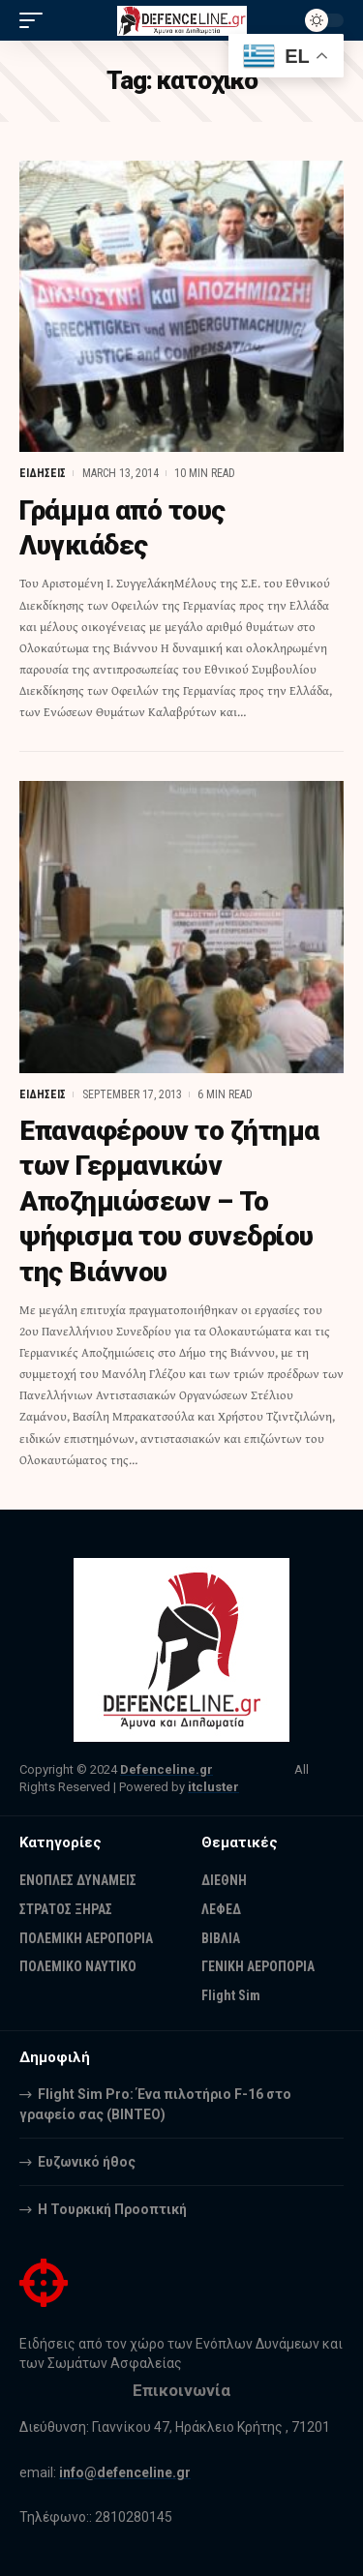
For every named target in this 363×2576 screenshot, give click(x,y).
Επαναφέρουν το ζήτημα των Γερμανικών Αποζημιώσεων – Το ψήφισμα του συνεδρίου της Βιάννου (169, 1201)
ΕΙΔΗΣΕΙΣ (42, 473)
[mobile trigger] (35, 20)
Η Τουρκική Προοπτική (112, 2209)
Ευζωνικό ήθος (87, 2162)
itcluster (213, 1787)
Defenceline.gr (166, 1769)
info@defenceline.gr (125, 2472)
